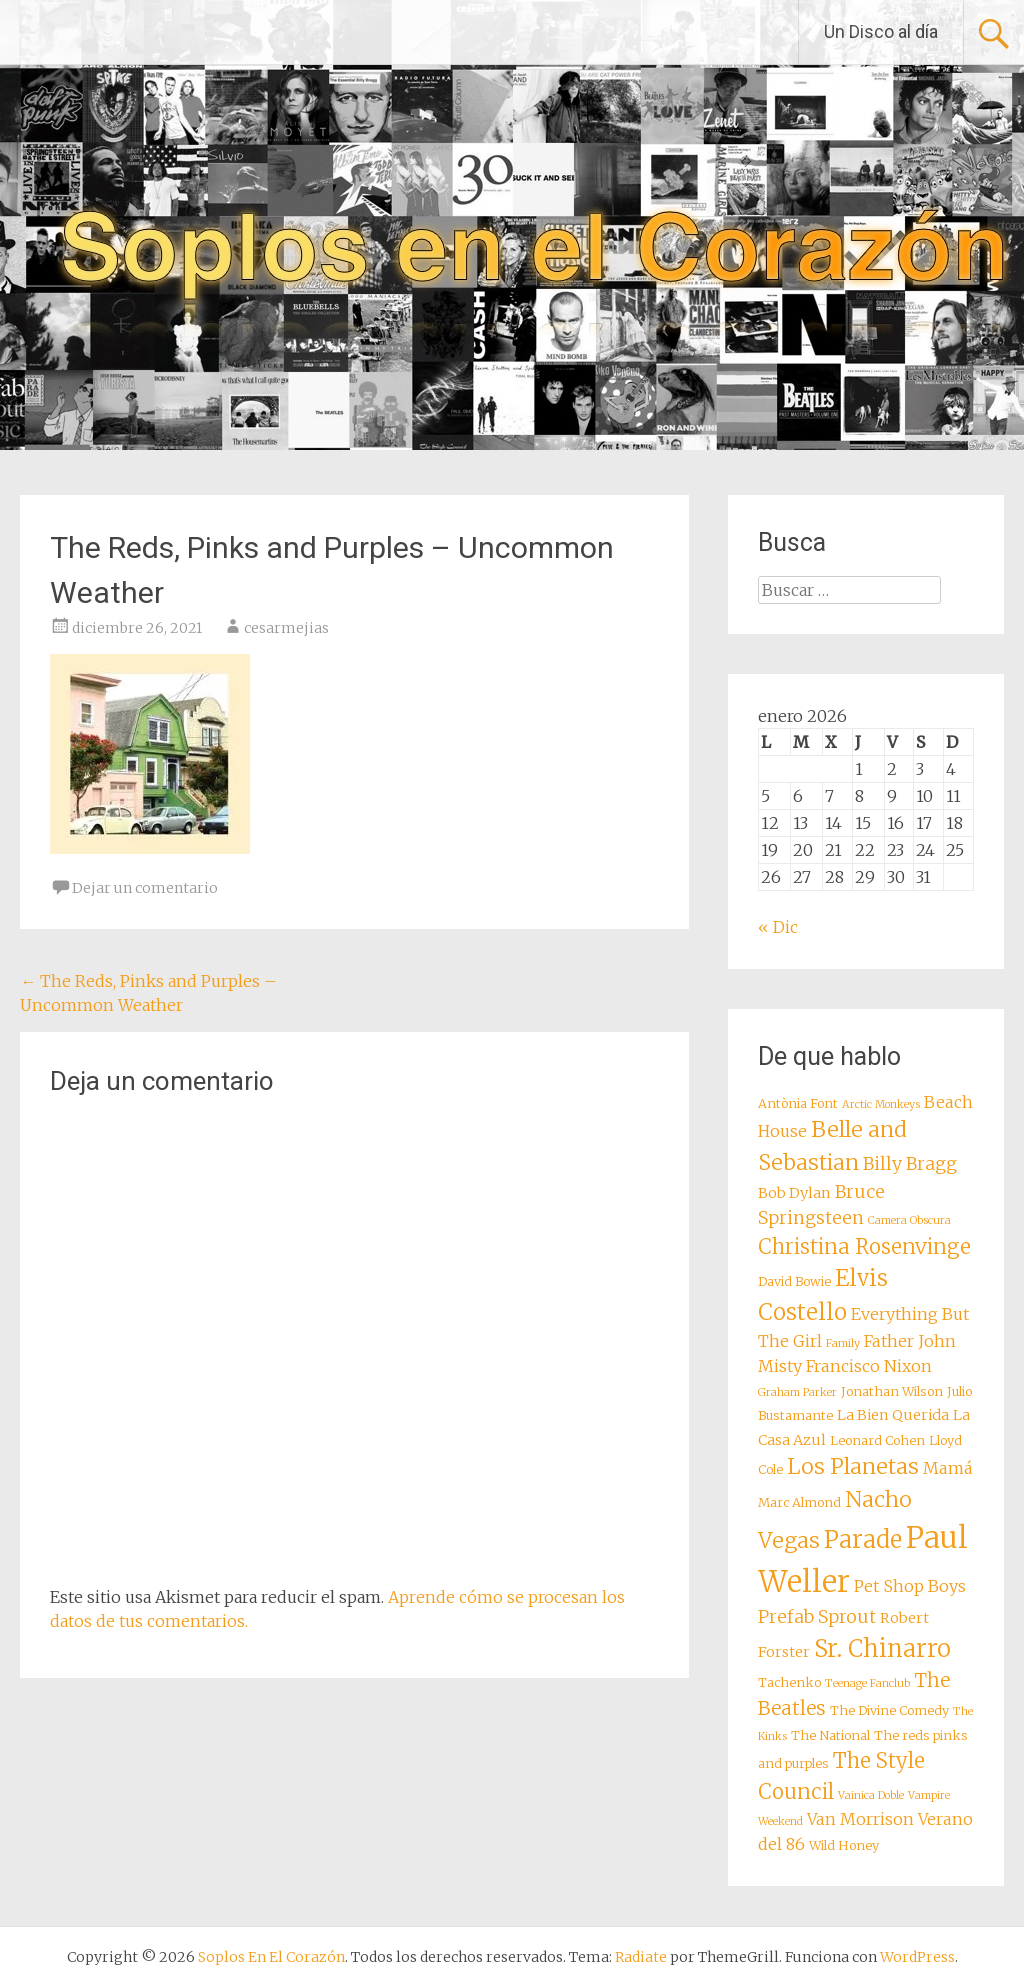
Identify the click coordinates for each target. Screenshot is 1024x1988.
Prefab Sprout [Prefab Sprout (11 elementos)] (817, 1617)
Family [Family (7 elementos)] (843, 1343)
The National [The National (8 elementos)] (830, 1735)
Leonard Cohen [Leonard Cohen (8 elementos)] (877, 1440)
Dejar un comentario (145, 888)
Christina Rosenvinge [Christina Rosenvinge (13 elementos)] (864, 1247)
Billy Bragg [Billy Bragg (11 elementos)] (910, 1164)
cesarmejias (286, 628)
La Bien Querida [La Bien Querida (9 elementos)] (893, 1415)
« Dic (778, 927)
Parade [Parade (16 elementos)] (863, 1539)
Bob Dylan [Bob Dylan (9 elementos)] (794, 1193)
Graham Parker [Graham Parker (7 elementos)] (797, 1392)
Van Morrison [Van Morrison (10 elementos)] (860, 1819)
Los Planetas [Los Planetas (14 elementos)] (853, 1466)
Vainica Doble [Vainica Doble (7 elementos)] (871, 1795)
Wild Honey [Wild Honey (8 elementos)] (844, 1845)
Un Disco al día (881, 31)
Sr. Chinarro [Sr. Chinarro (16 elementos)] (882, 1648)
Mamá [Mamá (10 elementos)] (948, 1468)
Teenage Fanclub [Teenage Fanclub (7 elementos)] (867, 1683)
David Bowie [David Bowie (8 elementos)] (794, 1281)
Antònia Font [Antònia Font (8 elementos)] (798, 1103)
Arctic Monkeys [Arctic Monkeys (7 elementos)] (881, 1104)
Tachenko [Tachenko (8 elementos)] (789, 1682)
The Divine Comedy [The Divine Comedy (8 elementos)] (889, 1710)
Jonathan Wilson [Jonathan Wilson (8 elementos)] (892, 1391)
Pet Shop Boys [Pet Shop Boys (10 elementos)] (910, 1586)
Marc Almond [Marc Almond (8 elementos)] (799, 1502)
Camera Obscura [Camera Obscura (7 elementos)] (909, 1220)
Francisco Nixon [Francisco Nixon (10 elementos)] (869, 1366)
